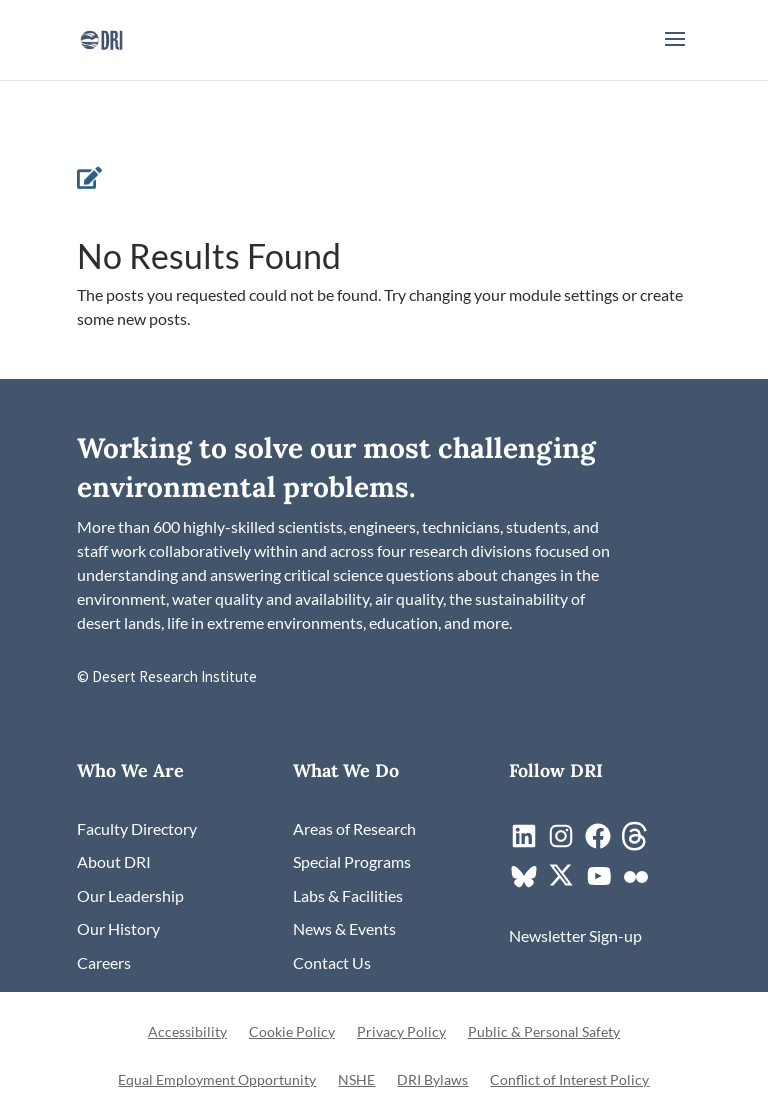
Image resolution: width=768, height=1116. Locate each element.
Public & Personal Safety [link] (544, 1032)
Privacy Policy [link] (401, 1032)
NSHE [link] (356, 1080)
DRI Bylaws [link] (432, 1080)
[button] (675, 52)
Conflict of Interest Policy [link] (569, 1080)
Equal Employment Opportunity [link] (217, 1080)
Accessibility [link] (187, 1032)
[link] (101, 37)
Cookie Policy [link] (292, 1032)
